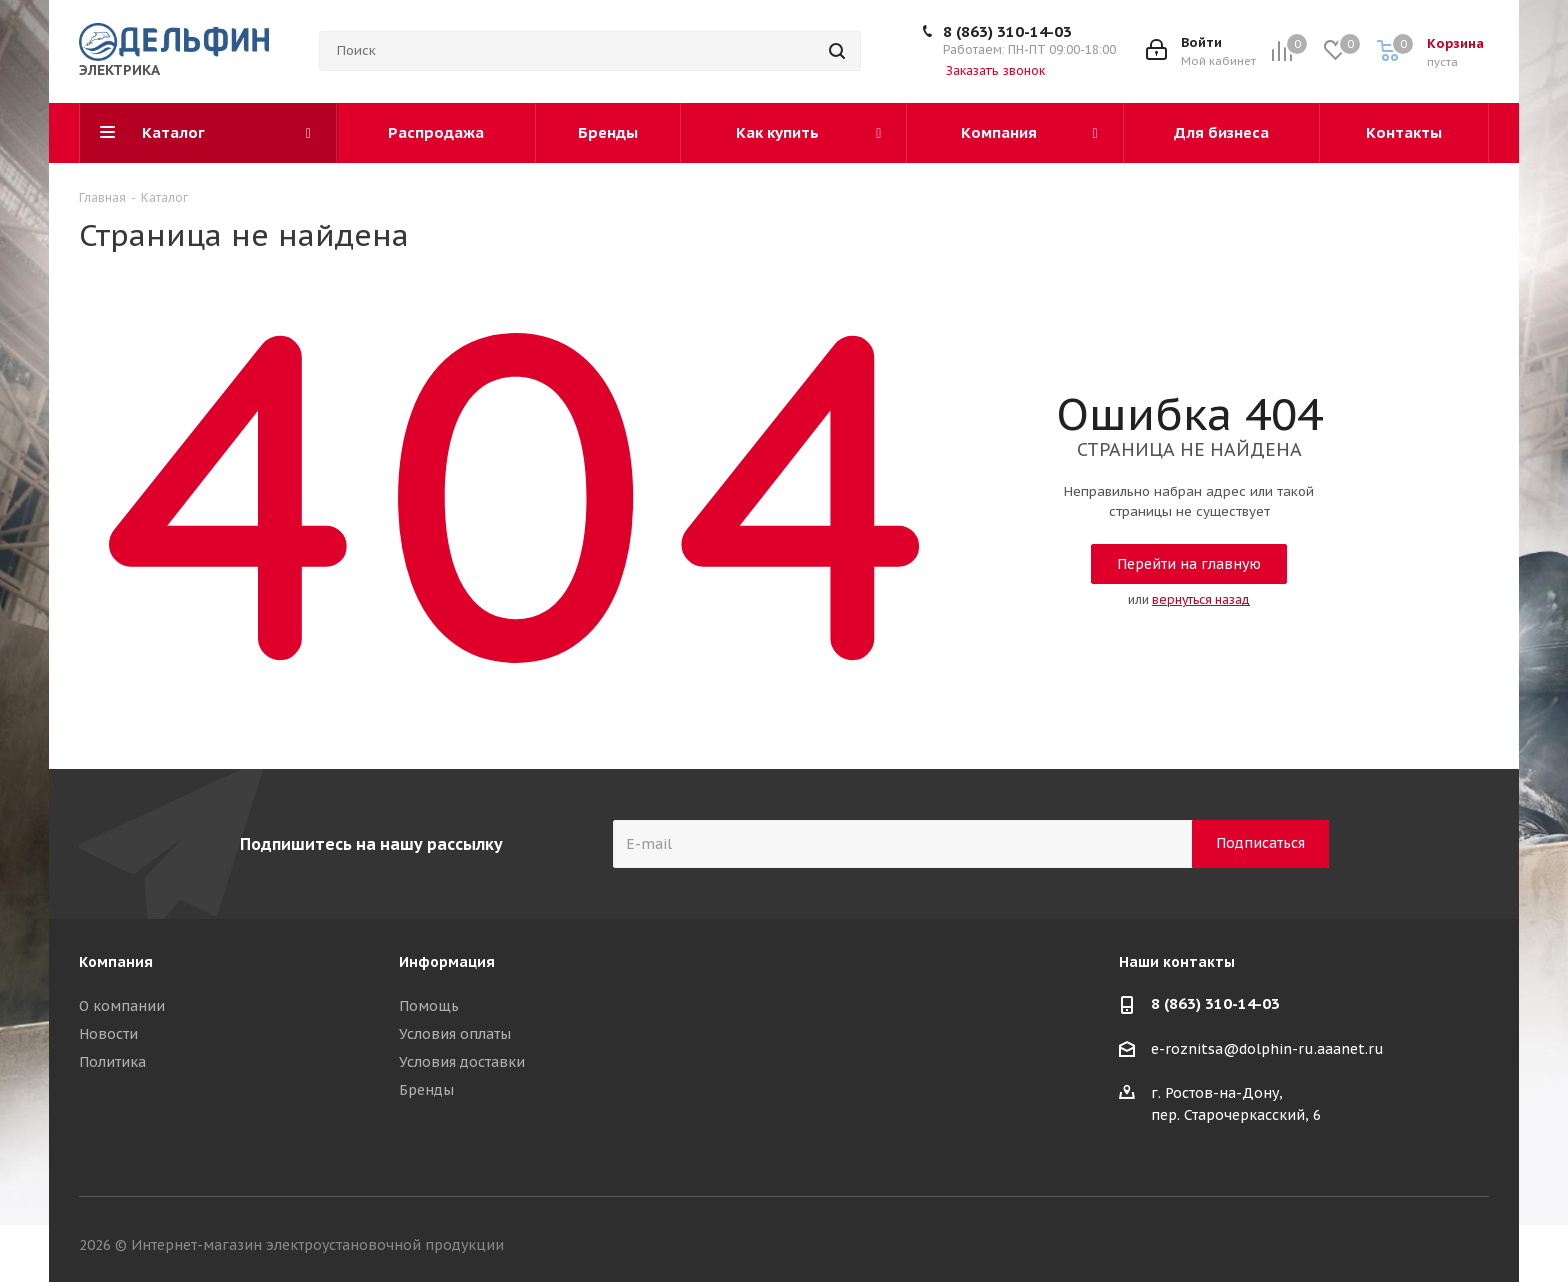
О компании (122, 1006)
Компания (116, 962)
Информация (447, 962)
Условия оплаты (455, 1034)
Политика (112, 1062)
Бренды (426, 1090)
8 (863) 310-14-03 (1007, 31)
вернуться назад (1201, 599)
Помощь (429, 1006)
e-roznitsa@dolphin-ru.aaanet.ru (1267, 1049)
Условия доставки (462, 1062)
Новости (108, 1034)
